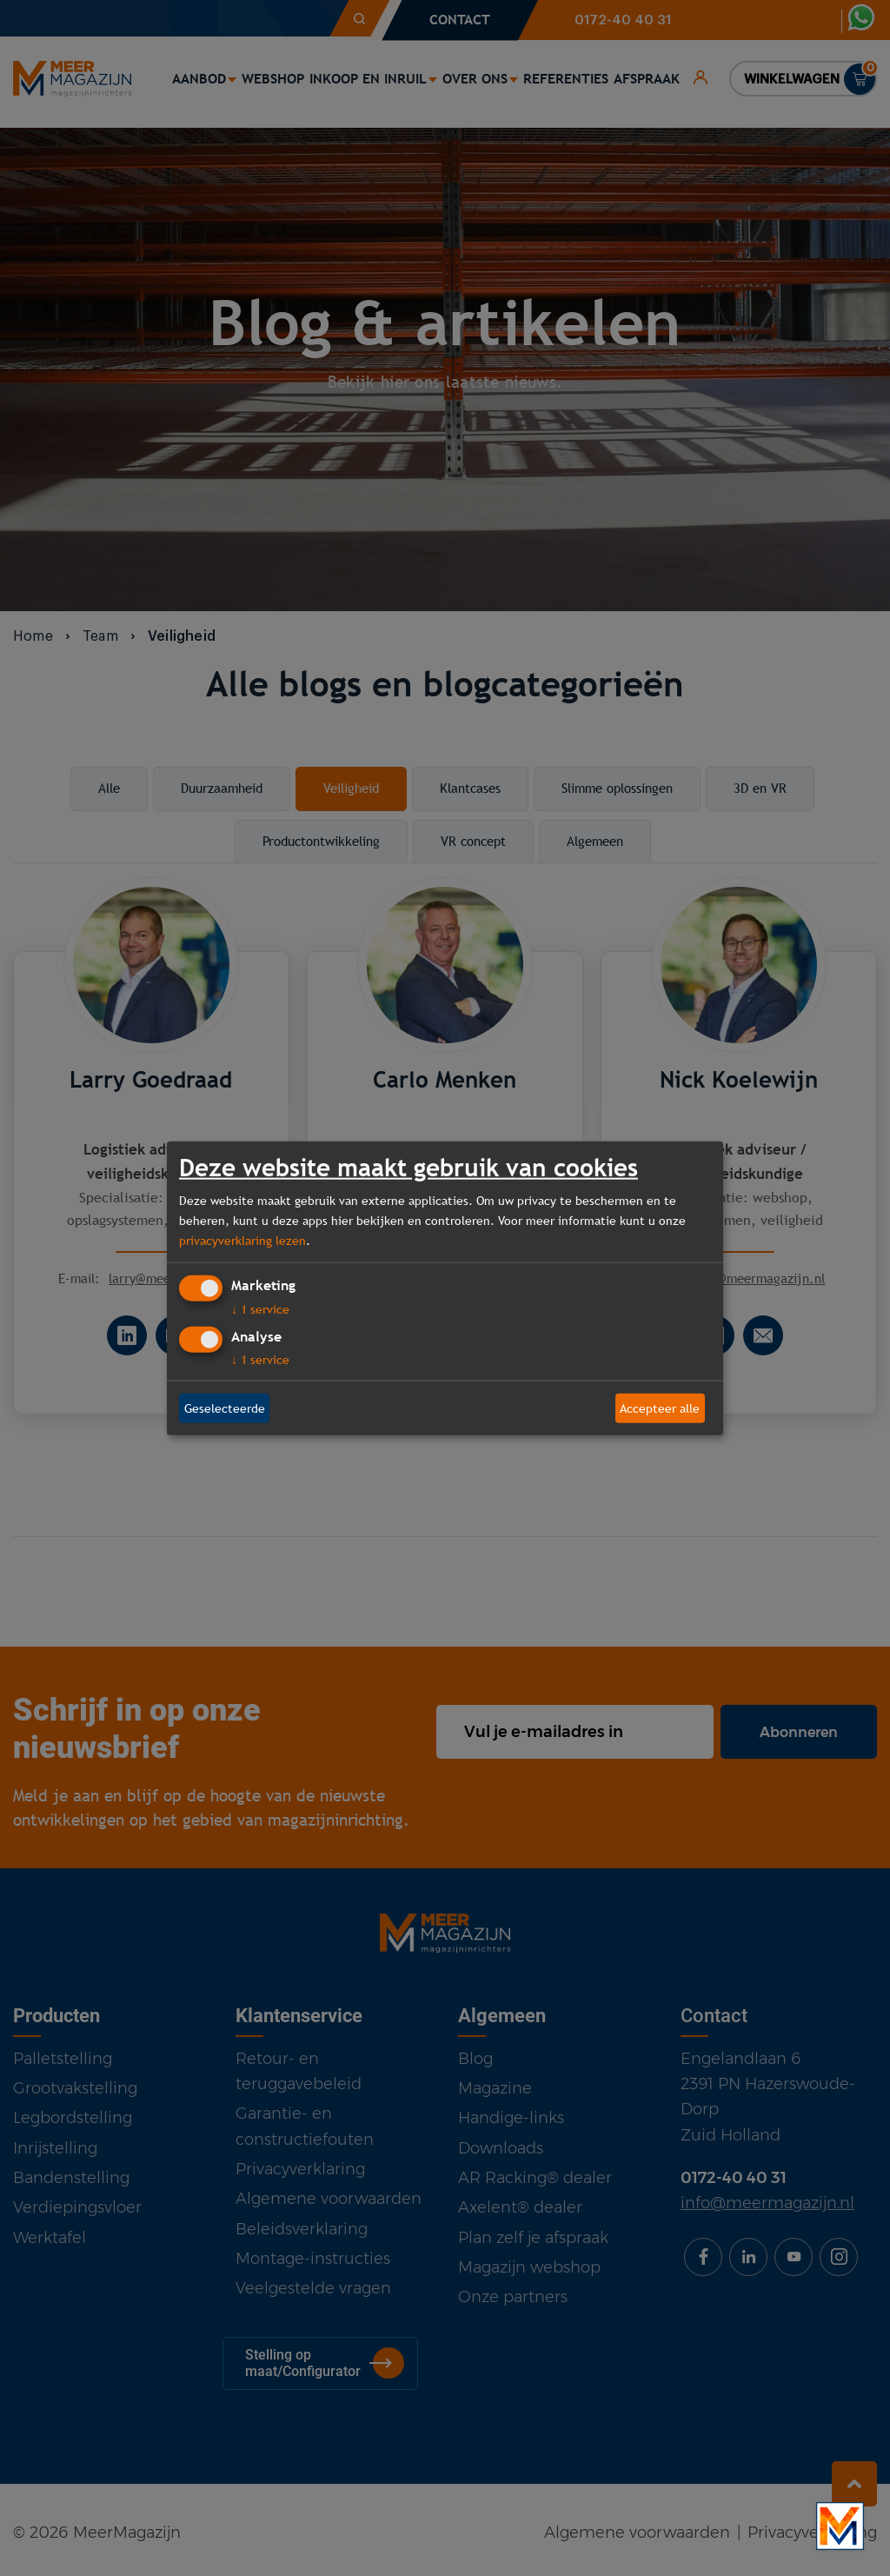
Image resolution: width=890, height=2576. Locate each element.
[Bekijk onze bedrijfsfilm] (840, 2526)
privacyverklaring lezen (242, 1240)
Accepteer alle (660, 1407)
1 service (260, 1309)
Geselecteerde (224, 1407)
